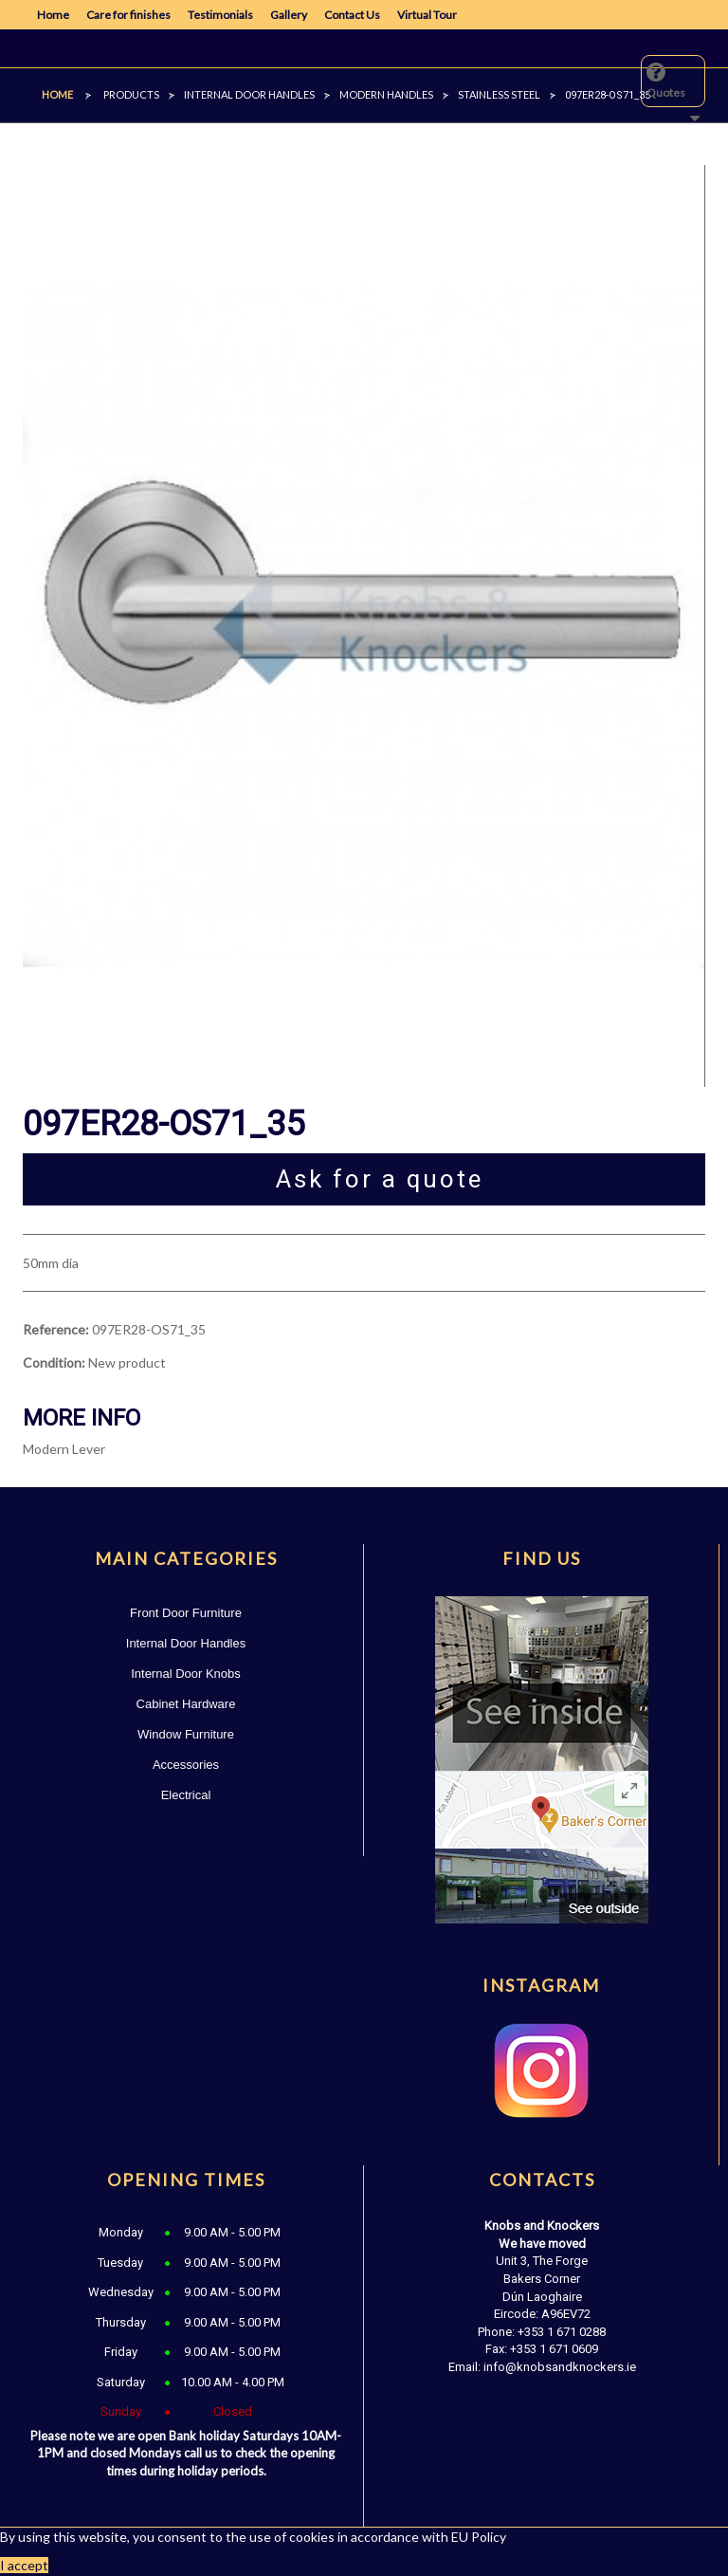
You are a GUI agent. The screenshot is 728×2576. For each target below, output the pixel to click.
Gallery (288, 15)
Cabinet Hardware (186, 1704)
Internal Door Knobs (186, 1673)
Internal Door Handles (186, 1643)
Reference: (56, 1329)
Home (53, 15)
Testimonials (220, 15)
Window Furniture (185, 1734)
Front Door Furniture (186, 1613)
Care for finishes (128, 15)
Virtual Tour (427, 15)
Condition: (54, 1362)
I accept (24, 2565)
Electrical (186, 1795)
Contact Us (352, 15)
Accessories (186, 1764)
